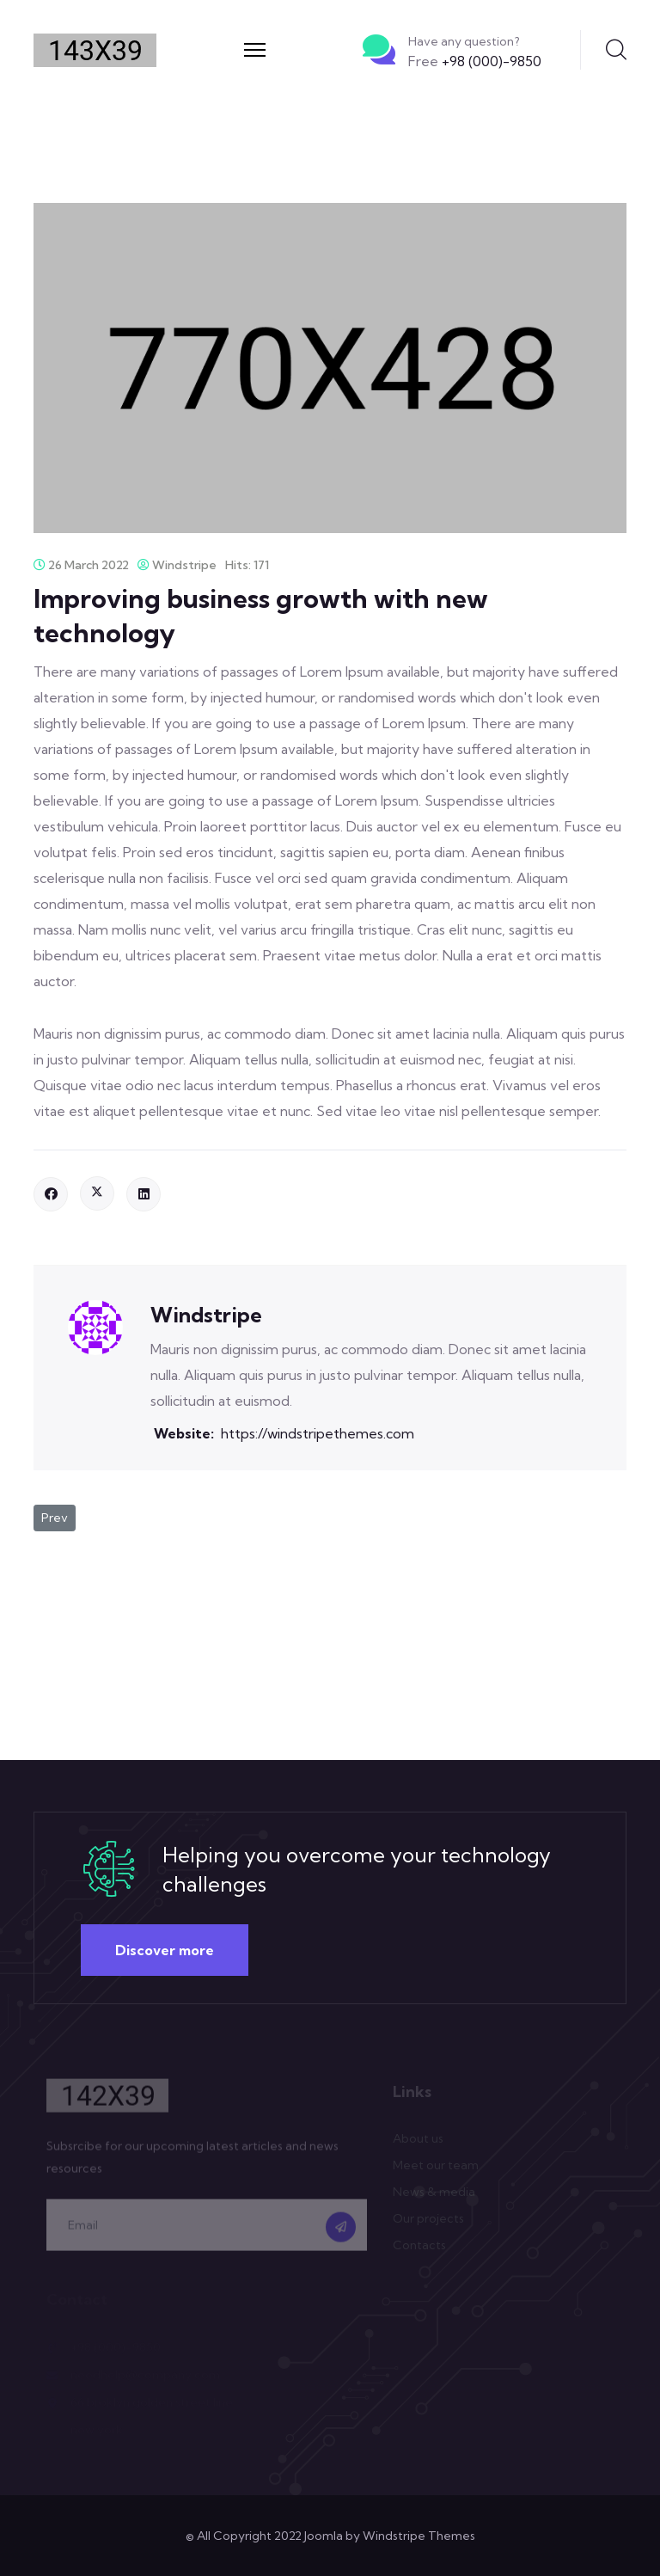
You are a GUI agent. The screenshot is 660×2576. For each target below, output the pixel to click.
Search (616, 50)
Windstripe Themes (419, 2535)
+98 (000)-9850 (474, 61)
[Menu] (255, 49)
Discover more (164, 1950)
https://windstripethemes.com (317, 1433)
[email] (206, 2229)
